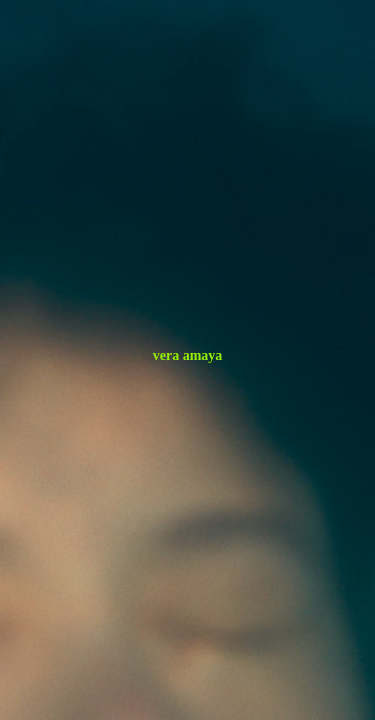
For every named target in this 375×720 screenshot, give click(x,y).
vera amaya (188, 355)
